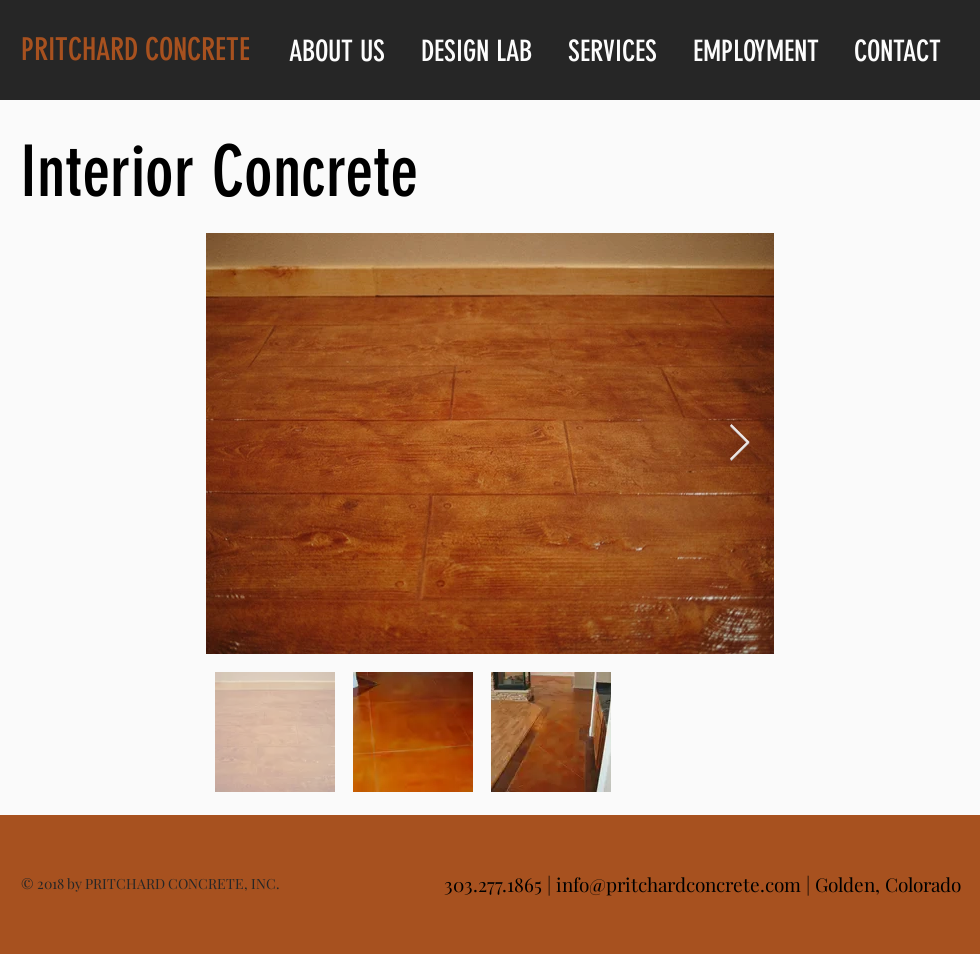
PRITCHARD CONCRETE (135, 49)
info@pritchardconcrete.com (678, 884)
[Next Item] (739, 443)
